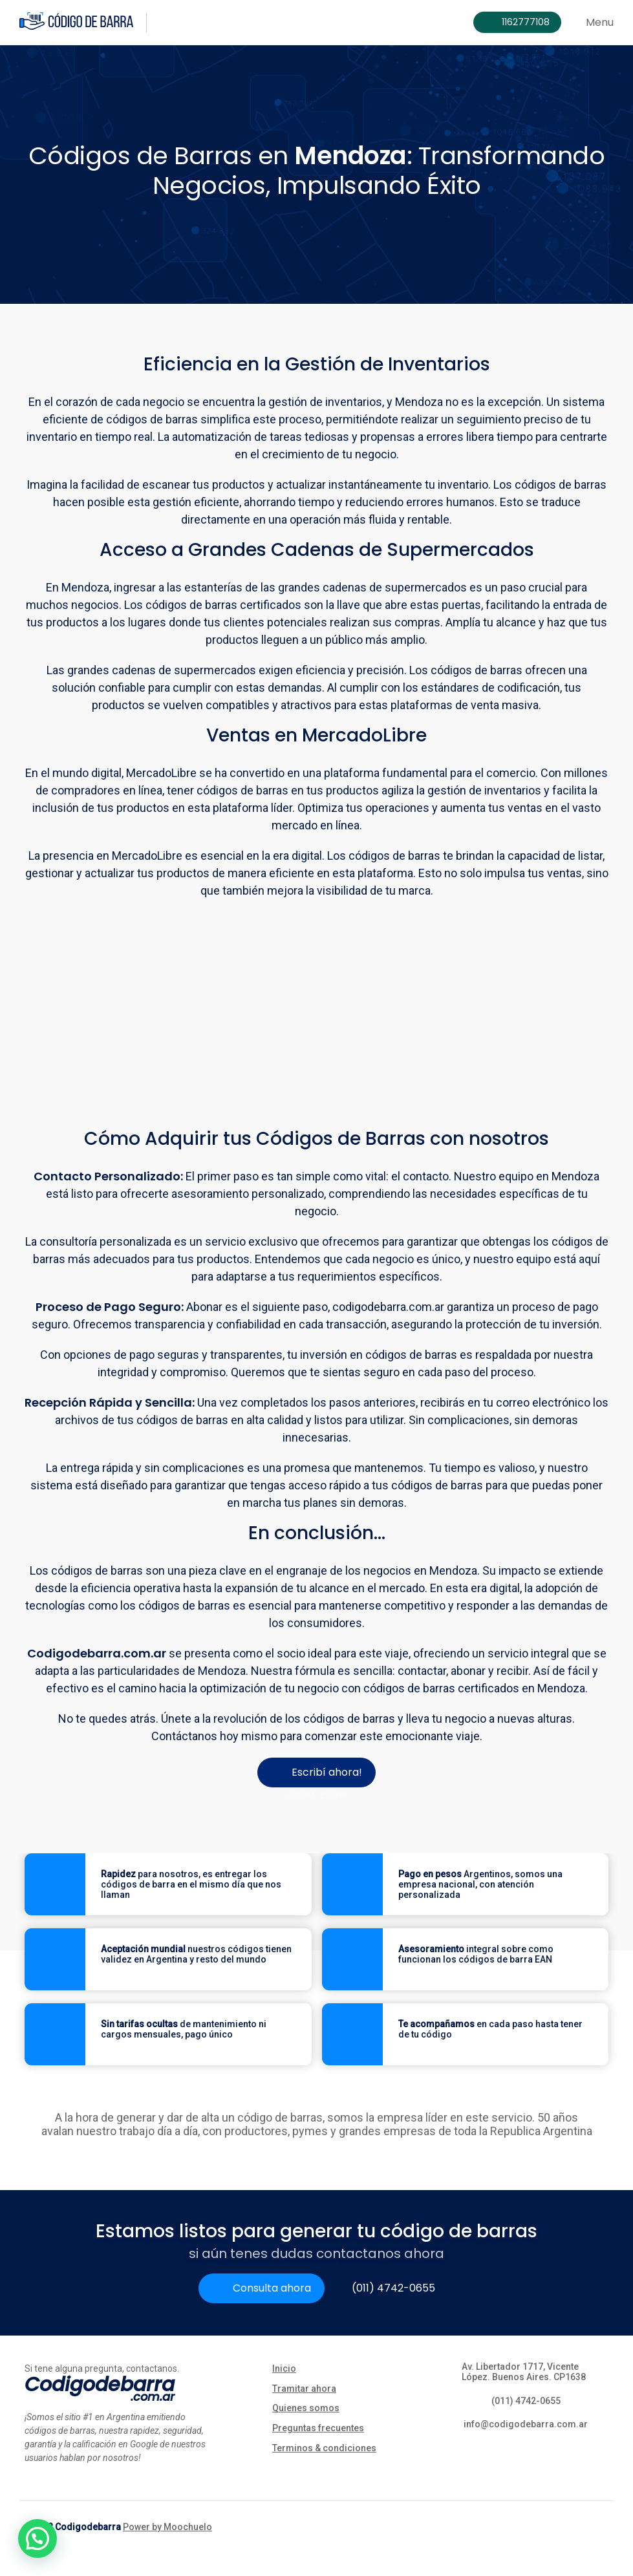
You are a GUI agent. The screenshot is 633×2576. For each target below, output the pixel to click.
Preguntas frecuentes (318, 2428)
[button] (37, 2538)
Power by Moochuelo (167, 2527)
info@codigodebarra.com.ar (526, 2424)
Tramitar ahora (304, 2388)
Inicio (284, 2368)
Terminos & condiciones (324, 2448)
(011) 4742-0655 (393, 2288)
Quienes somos (305, 2408)
